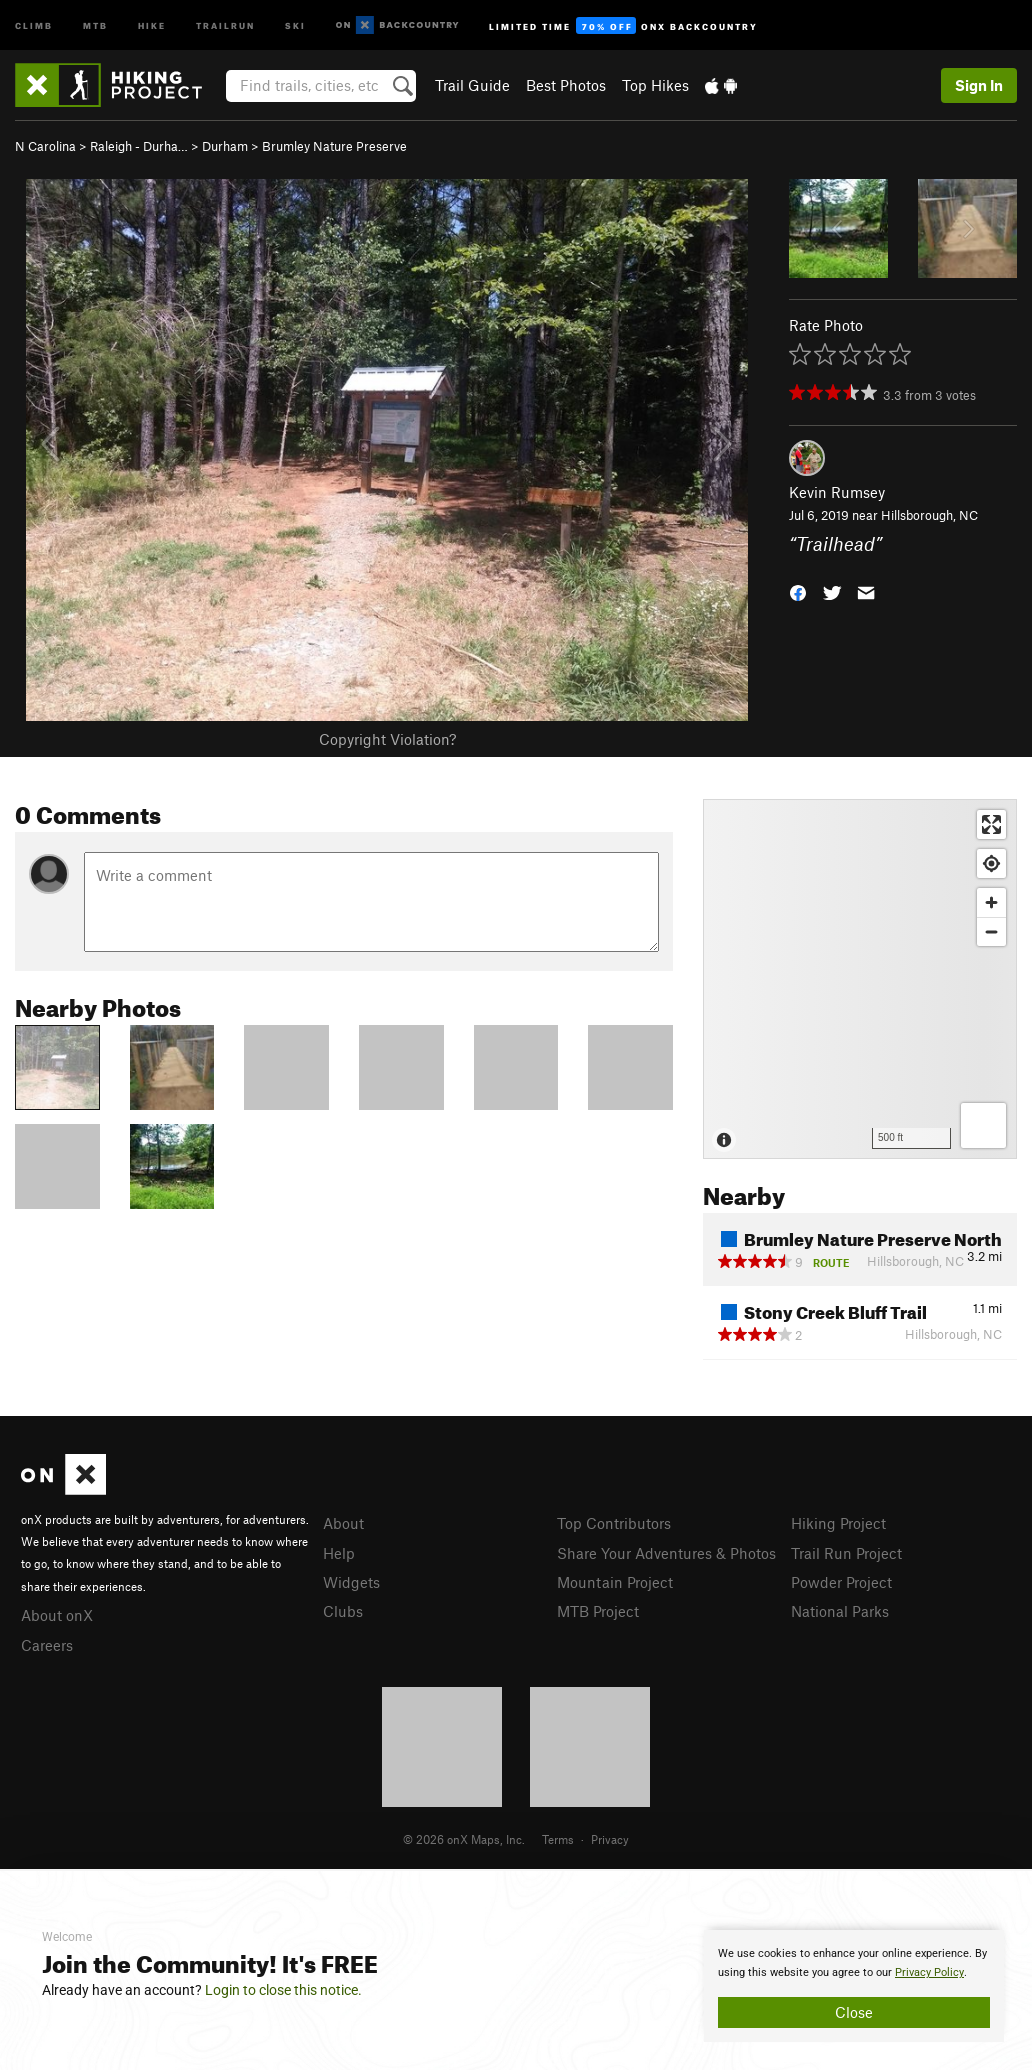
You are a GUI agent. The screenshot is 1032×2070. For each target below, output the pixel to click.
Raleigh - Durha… (139, 146)
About (343, 1523)
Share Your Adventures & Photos (666, 1553)
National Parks (840, 1611)
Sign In (979, 85)
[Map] (860, 979)
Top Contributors (614, 1523)
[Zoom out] (991, 931)
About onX (57, 1615)
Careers (47, 1645)
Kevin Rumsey (837, 492)
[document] (854, 1986)
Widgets (351, 1582)
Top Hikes (655, 85)
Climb (34, 24)
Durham (225, 146)
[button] (798, 590)
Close (854, 2012)
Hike (152, 24)
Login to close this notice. (283, 1990)
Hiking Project (838, 1523)
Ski (295, 24)
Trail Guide (472, 85)
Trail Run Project (846, 1553)
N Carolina (45, 146)
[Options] (983, 1125)
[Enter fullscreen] (991, 824)
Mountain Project (615, 1582)
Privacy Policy (929, 1972)
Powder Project (841, 1582)
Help (339, 1553)
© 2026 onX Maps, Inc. (464, 1839)
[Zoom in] (991, 902)
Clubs (343, 1611)
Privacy (610, 1839)
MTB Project (598, 1611)
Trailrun (225, 24)
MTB (95, 24)
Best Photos (566, 85)
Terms (558, 1839)
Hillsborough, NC (929, 515)
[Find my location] (991, 863)
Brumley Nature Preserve (334, 146)
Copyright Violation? (387, 739)
